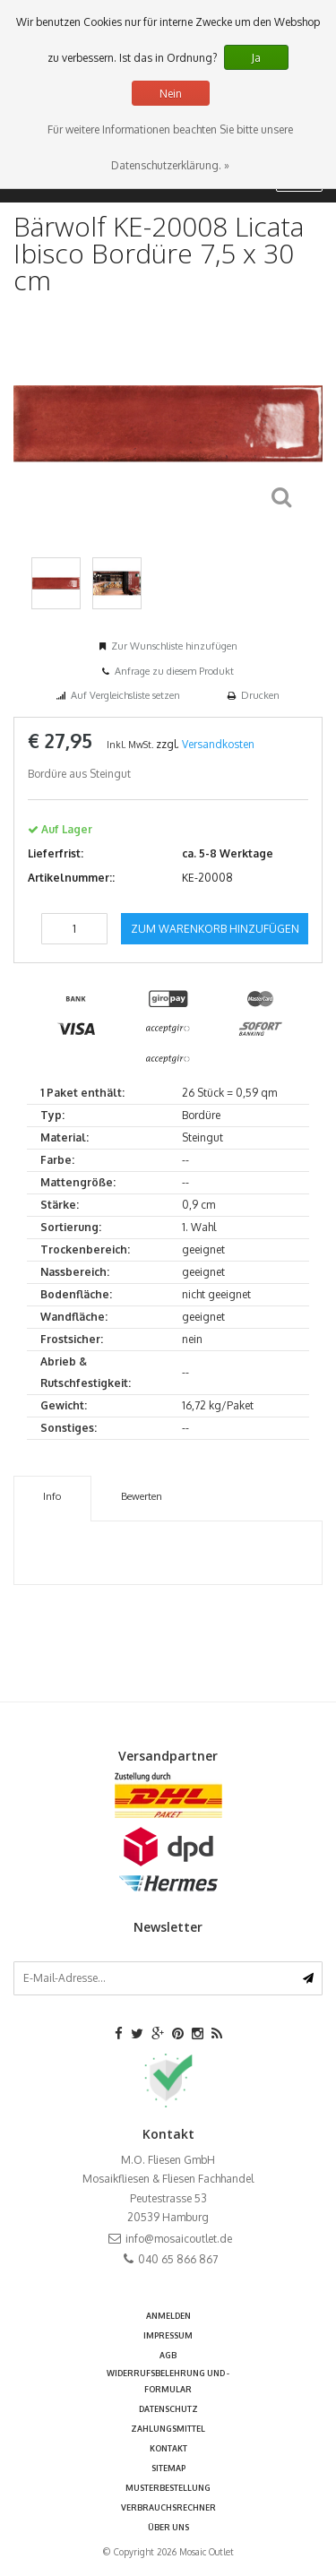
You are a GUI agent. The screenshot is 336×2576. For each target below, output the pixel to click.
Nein (170, 93)
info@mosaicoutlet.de (178, 2238)
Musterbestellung (168, 2488)
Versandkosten (218, 744)
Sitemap (168, 2468)
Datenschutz (168, 2409)
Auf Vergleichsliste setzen (125, 695)
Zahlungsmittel (168, 2429)
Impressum (168, 2335)
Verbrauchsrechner (168, 2507)
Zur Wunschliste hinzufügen (174, 646)
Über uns (168, 2527)
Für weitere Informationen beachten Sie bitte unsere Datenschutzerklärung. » (170, 147)
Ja (256, 58)
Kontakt (168, 2448)
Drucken (260, 695)
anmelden (168, 2316)
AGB (168, 2355)
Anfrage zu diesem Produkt (174, 671)
